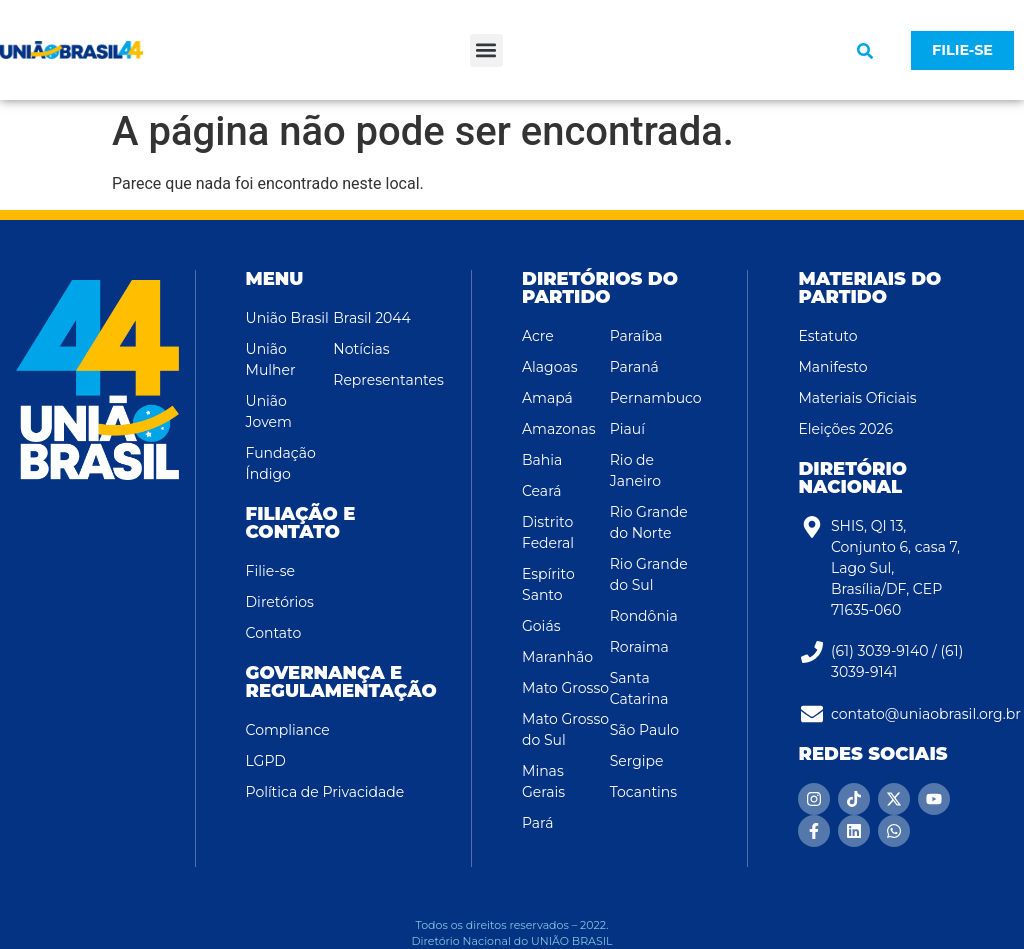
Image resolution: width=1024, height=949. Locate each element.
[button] (486, 50)
